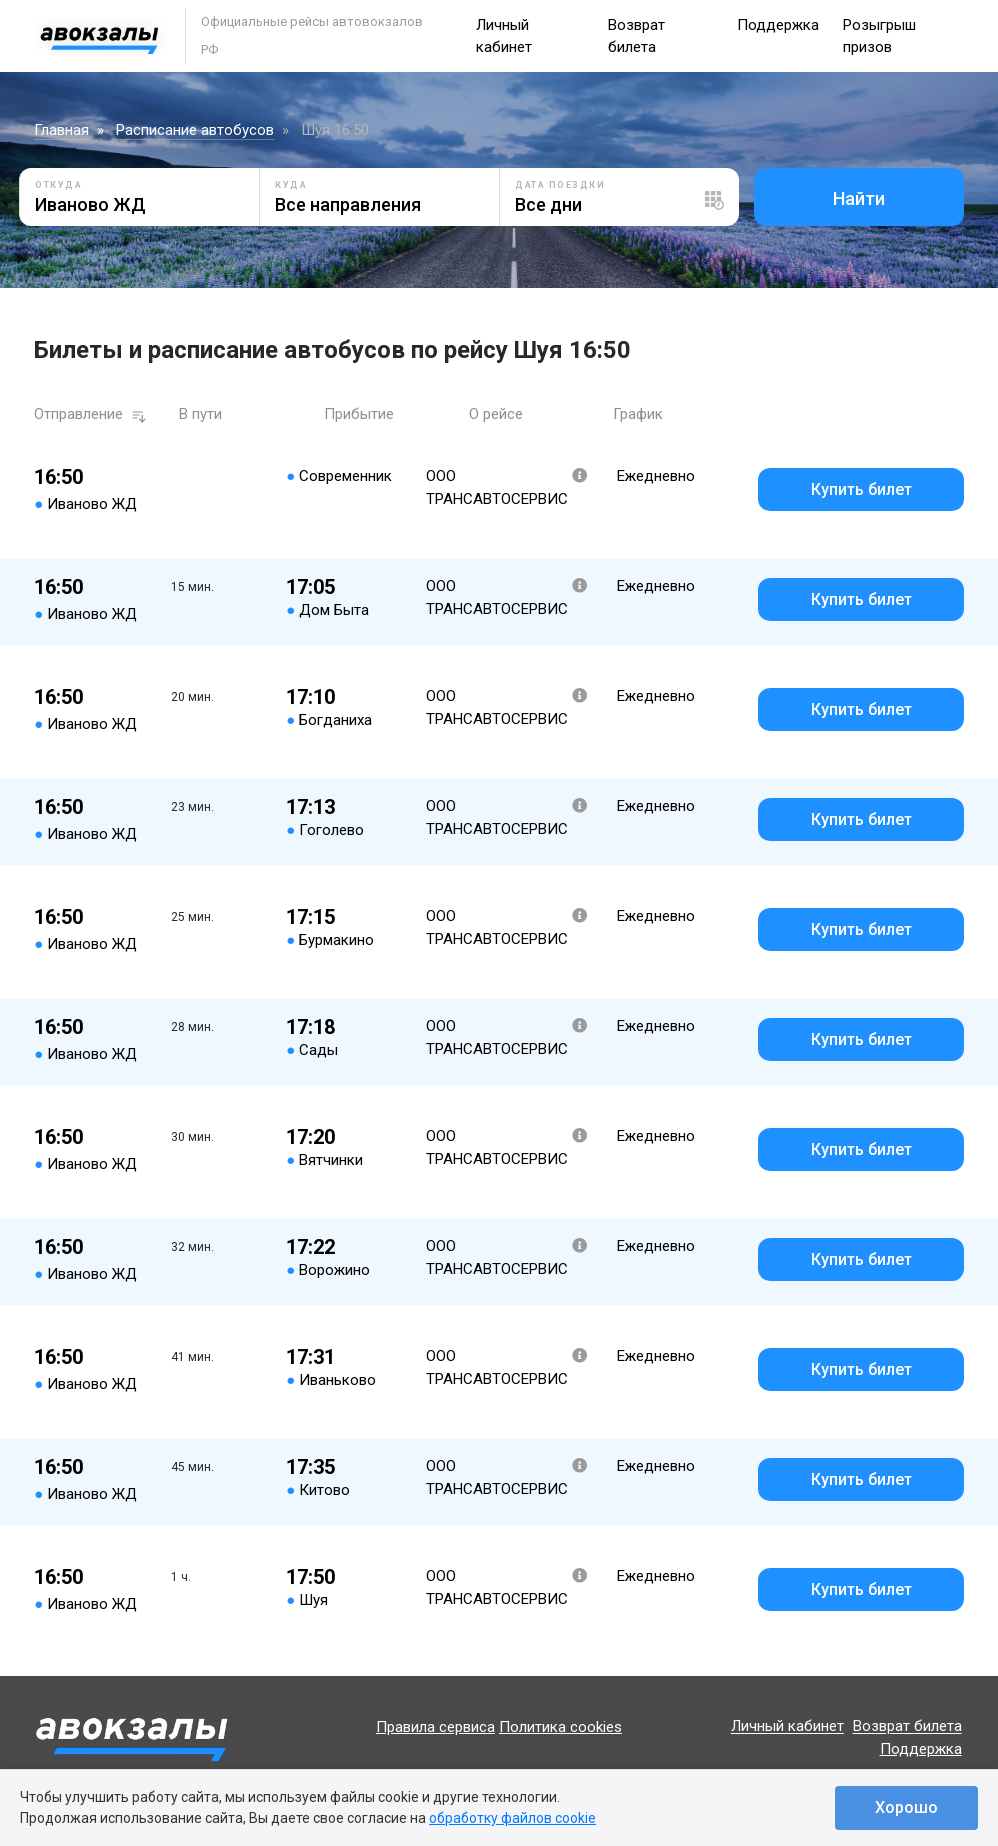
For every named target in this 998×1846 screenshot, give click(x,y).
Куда (291, 185)
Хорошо (906, 1807)
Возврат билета (907, 1727)
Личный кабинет (787, 1727)
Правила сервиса (435, 1727)
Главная (61, 130)
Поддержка (778, 25)
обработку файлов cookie (512, 1818)
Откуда (58, 185)
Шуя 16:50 (335, 130)
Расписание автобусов (195, 130)
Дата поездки (560, 185)
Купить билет (861, 489)
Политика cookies (560, 1727)
